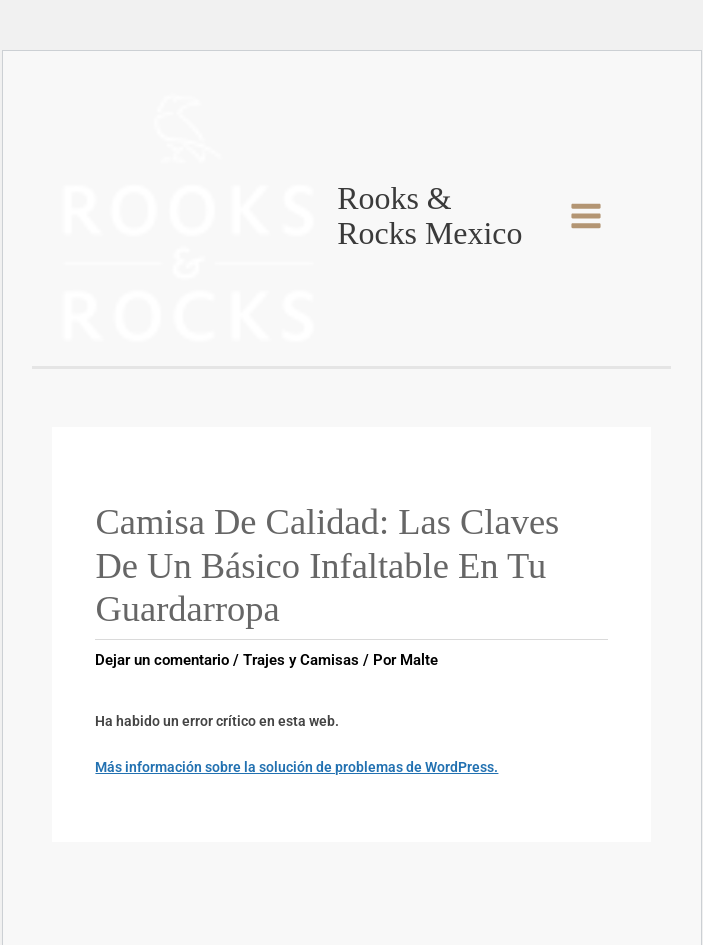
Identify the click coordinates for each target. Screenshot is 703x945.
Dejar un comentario (162, 660)
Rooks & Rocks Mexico (429, 216)
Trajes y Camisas (301, 660)
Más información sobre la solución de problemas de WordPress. (296, 767)
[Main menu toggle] (586, 216)
